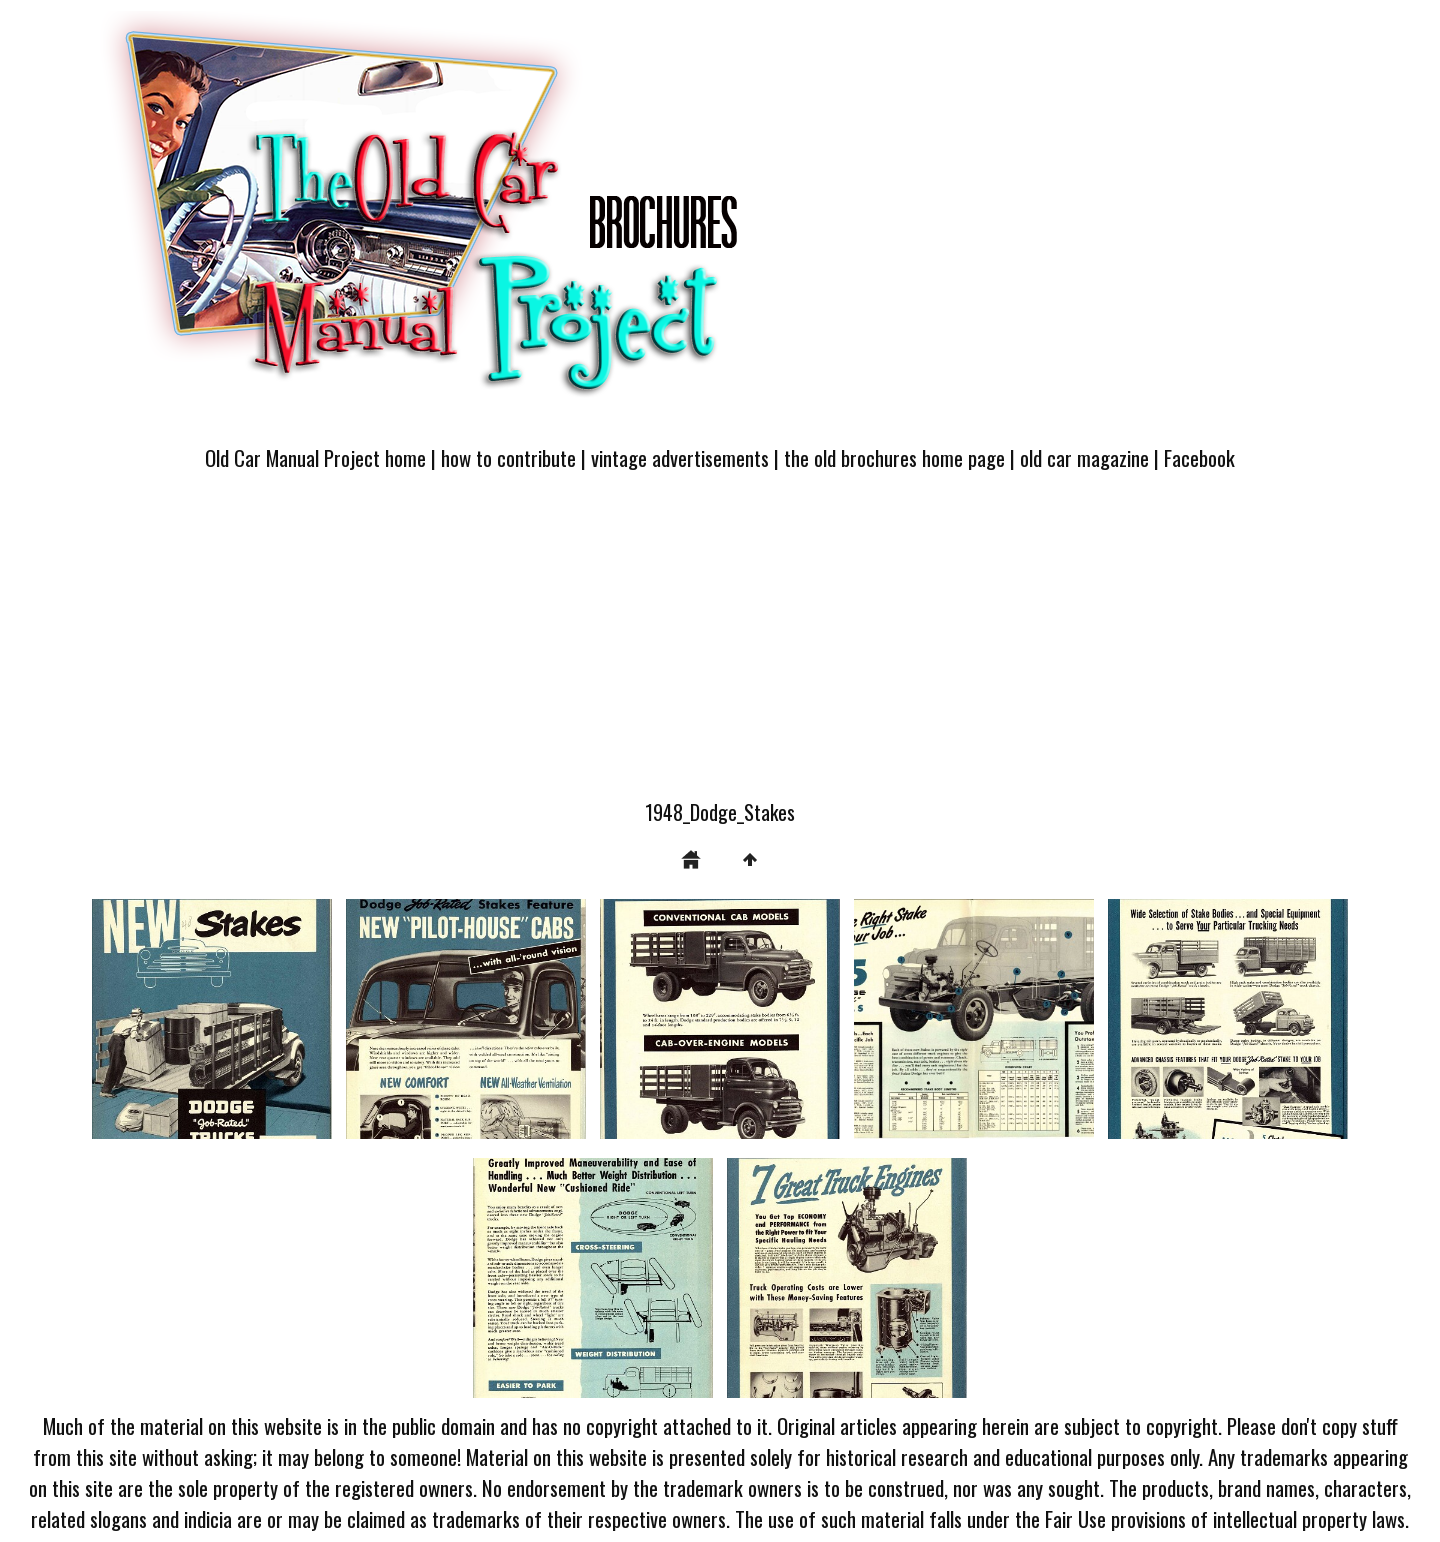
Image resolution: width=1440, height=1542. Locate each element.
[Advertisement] (720, 647)
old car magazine (1084, 457)
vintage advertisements (680, 457)
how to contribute (508, 457)
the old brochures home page (894, 457)
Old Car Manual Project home (315, 457)
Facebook (1199, 457)
